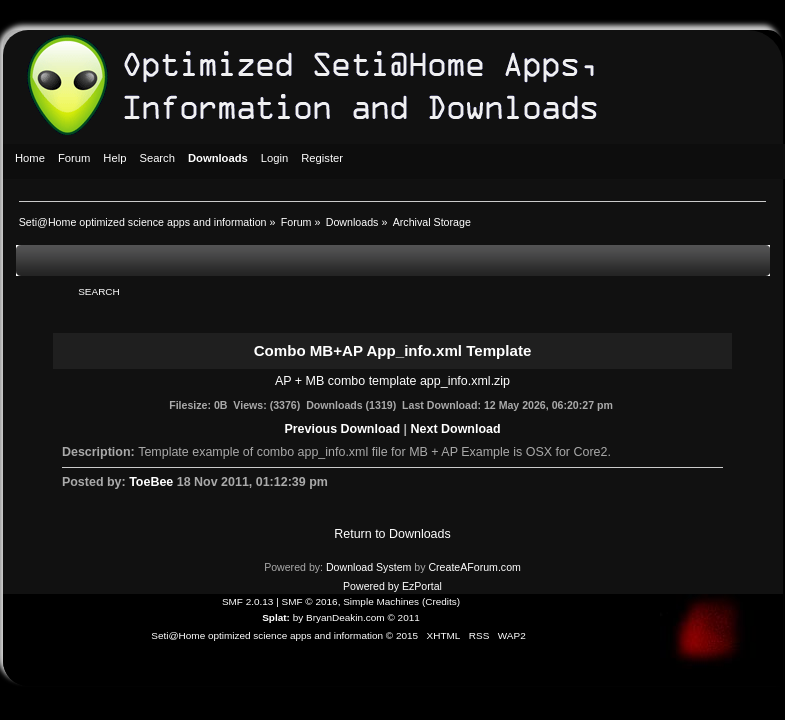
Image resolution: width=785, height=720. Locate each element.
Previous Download (342, 429)
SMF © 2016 (310, 601)
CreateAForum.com (474, 567)
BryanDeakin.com (345, 617)
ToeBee (151, 482)
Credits (441, 601)
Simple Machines (381, 601)
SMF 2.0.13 (248, 601)
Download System (368, 567)
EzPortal (422, 586)
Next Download (456, 429)
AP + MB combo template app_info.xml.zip (392, 381)
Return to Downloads (392, 534)
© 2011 (403, 617)
